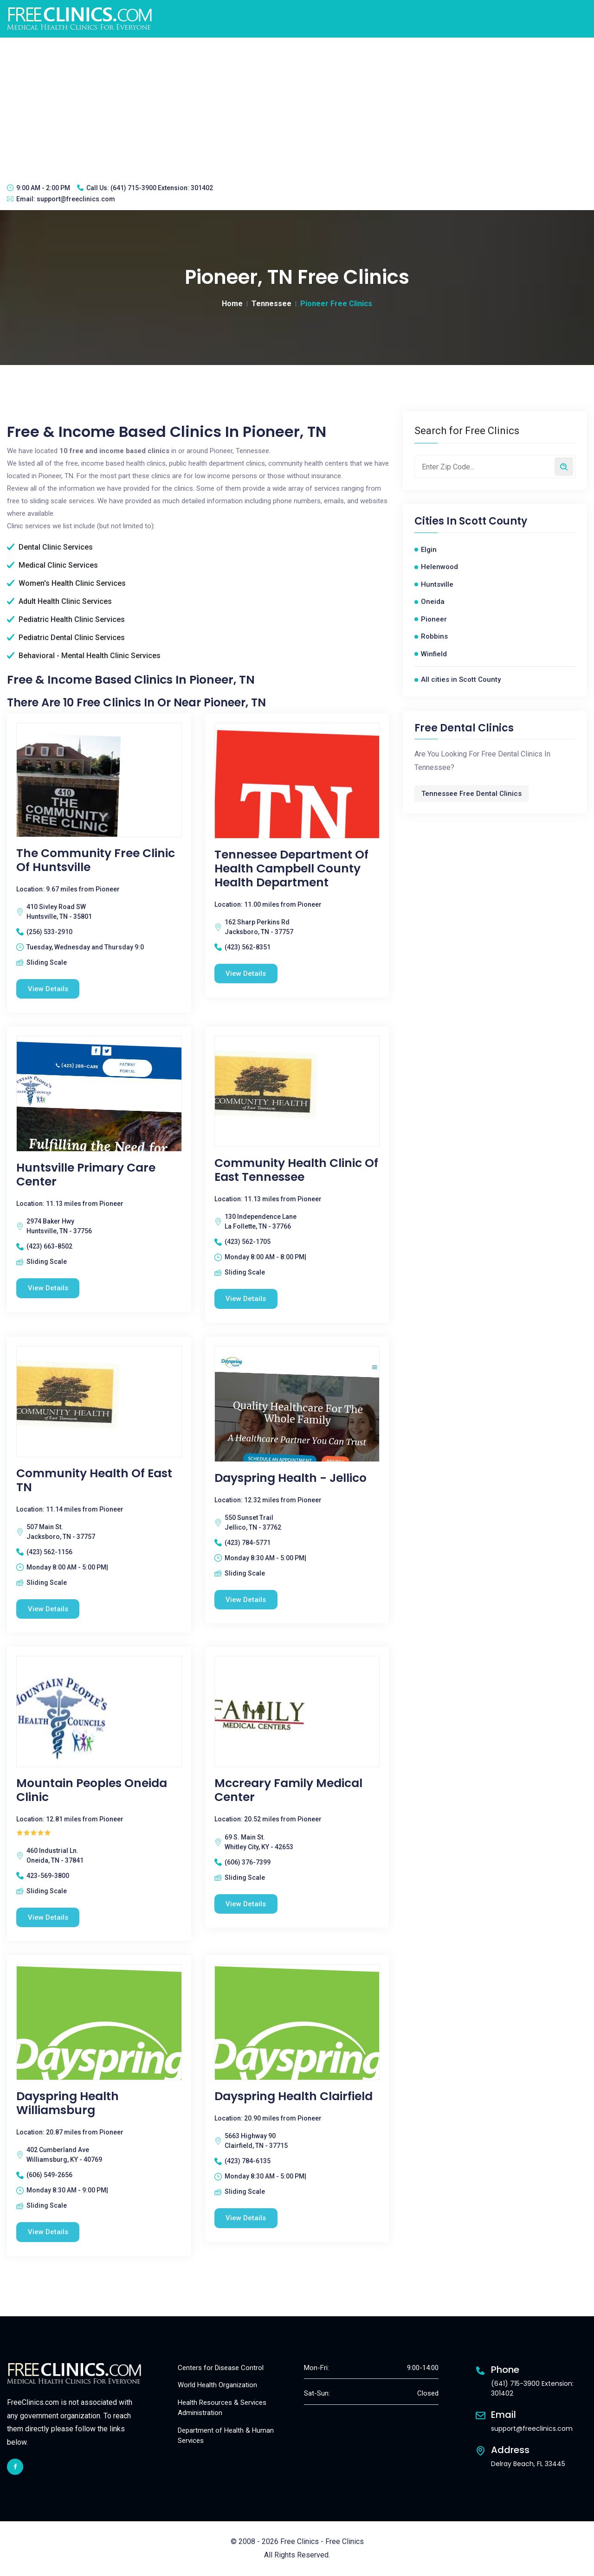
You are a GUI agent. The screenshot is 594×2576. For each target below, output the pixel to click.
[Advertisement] (297, 107)
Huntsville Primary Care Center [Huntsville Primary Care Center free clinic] (85, 1175)
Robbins (434, 636)
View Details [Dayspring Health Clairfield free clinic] (246, 2218)
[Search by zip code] (564, 466)
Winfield (434, 654)
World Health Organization (217, 2385)
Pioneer (434, 619)
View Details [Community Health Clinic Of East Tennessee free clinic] (246, 1298)
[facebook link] (15, 2467)
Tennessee (271, 303)
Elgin (429, 549)
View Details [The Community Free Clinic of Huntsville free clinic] (48, 989)
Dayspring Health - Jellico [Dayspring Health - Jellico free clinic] (290, 1478)
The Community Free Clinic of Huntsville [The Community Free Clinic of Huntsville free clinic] (95, 860)
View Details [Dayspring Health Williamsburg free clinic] (48, 2232)
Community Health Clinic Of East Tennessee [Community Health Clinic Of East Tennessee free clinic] (296, 1170)
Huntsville (437, 584)
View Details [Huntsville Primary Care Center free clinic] (48, 1288)
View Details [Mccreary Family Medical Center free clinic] (246, 1904)
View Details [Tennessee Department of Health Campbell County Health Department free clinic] (246, 973)
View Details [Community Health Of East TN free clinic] (48, 1609)
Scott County (493, 521)
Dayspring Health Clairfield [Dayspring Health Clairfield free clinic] (293, 2096)
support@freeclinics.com (76, 199)
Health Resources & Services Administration (222, 2407)
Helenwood (439, 567)
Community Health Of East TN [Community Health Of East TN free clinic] (94, 1480)
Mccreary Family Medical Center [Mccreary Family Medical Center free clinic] (288, 1791)
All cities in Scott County (461, 679)
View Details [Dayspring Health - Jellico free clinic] (246, 1600)
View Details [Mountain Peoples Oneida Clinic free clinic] (48, 1917)
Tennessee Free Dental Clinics (471, 793)
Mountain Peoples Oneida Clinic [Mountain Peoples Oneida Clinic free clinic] (91, 1791)
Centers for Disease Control (221, 2368)
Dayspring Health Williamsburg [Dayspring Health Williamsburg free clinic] (67, 2103)
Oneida (433, 601)
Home (232, 303)
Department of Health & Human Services (226, 2435)
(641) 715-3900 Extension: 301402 (161, 188)
